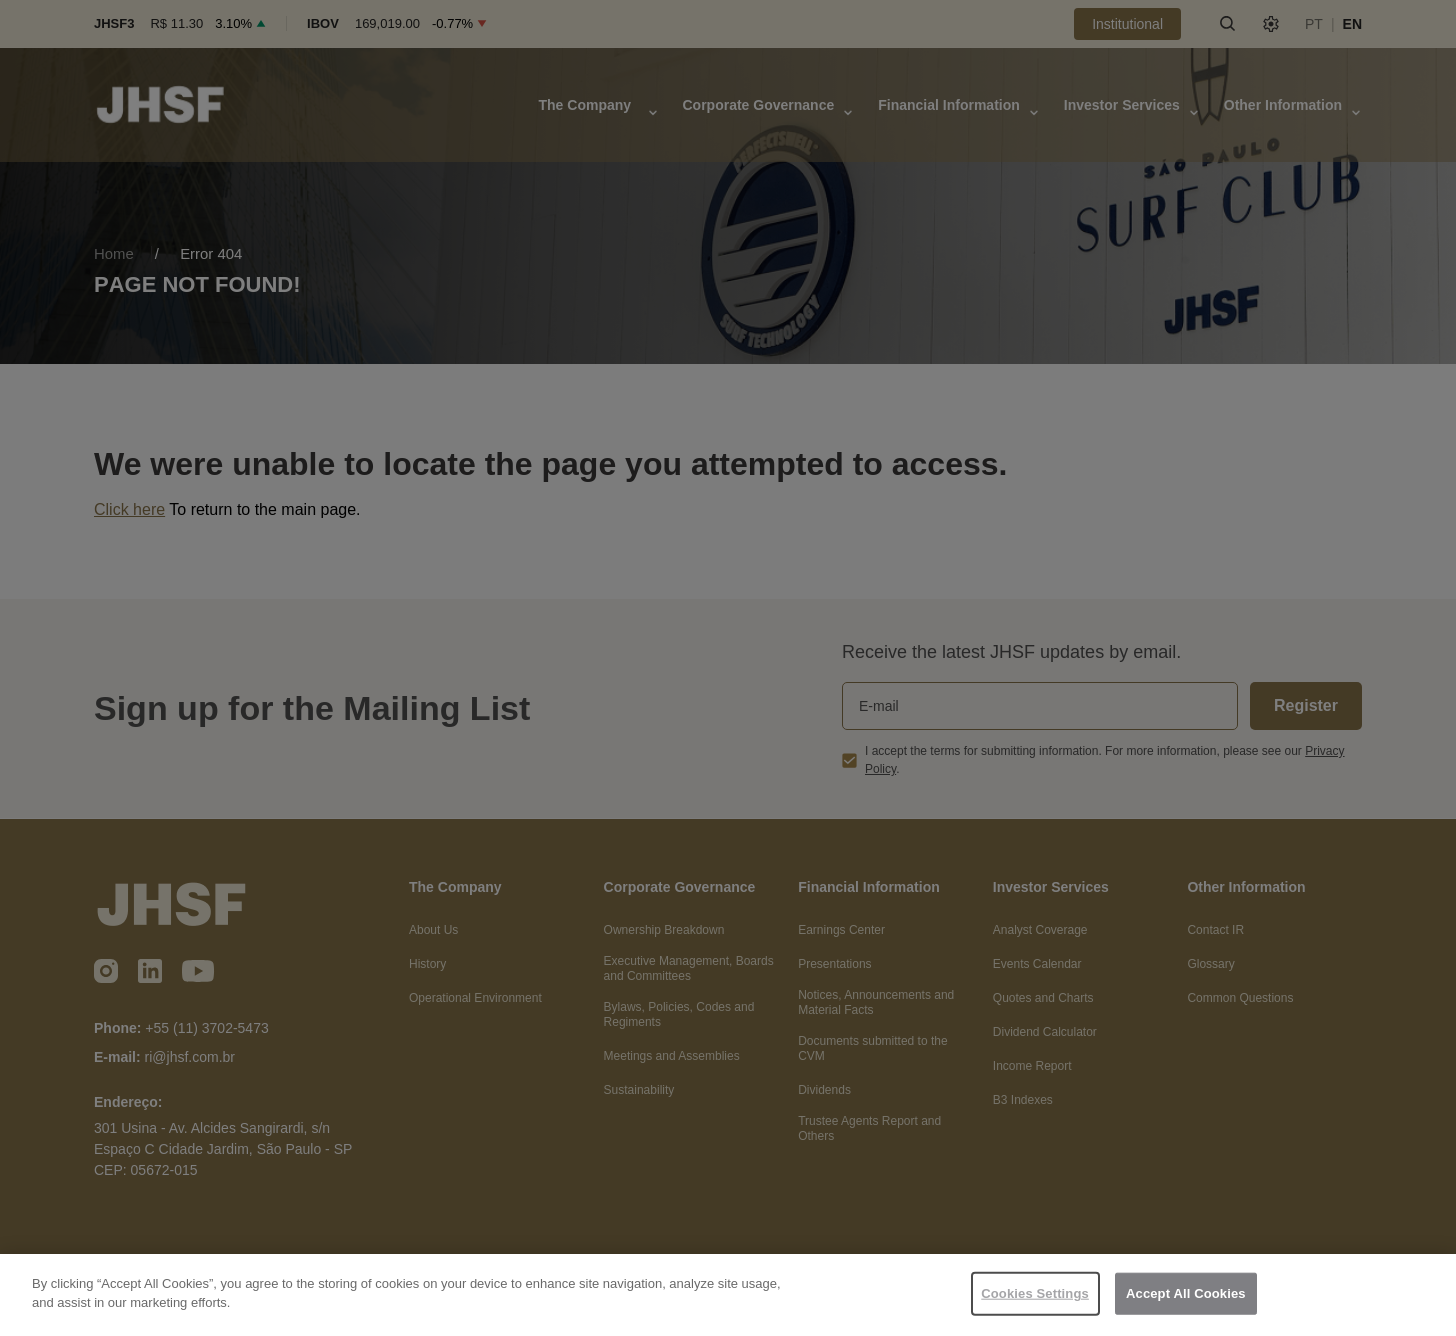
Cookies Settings (1035, 1293)
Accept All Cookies (1186, 1293)
